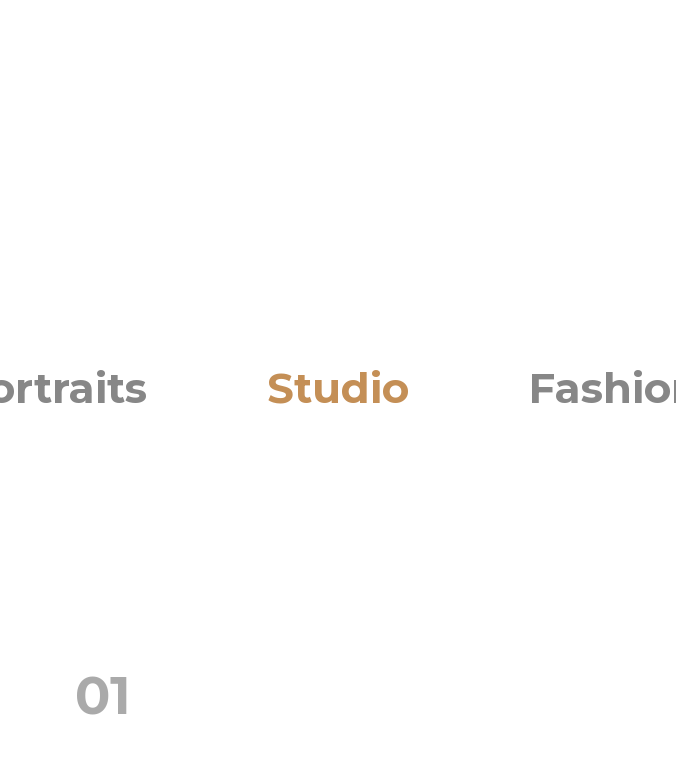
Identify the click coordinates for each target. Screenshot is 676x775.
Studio (338, 387)
